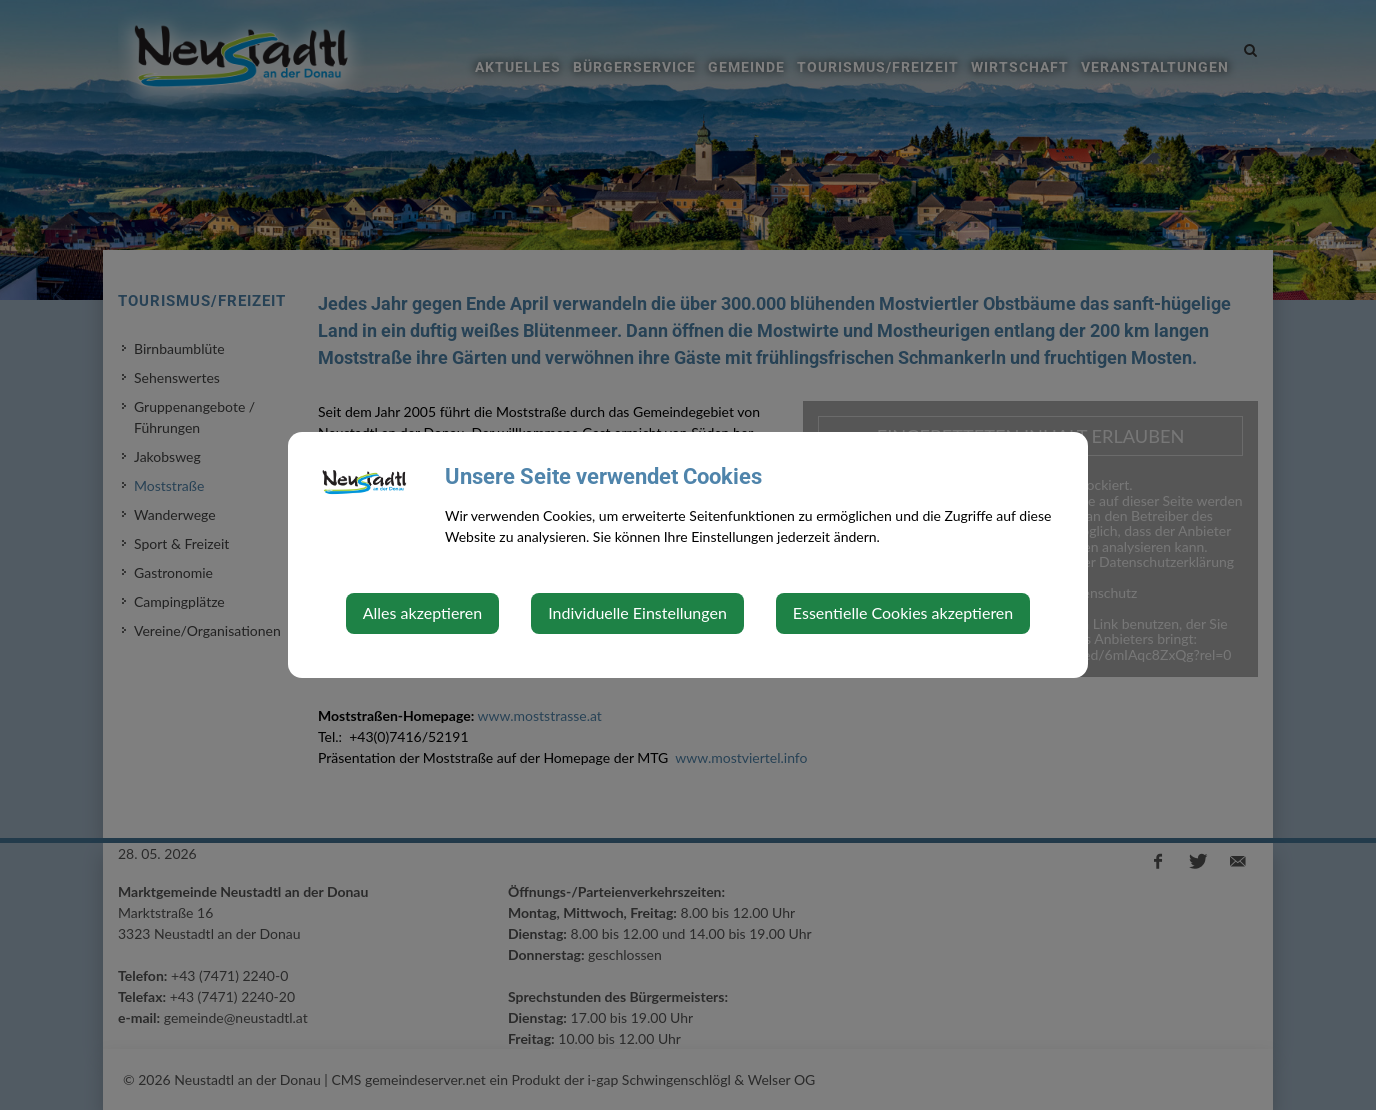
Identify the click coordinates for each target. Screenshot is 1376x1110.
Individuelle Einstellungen (637, 612)
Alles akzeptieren (422, 612)
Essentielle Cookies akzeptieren (903, 612)
